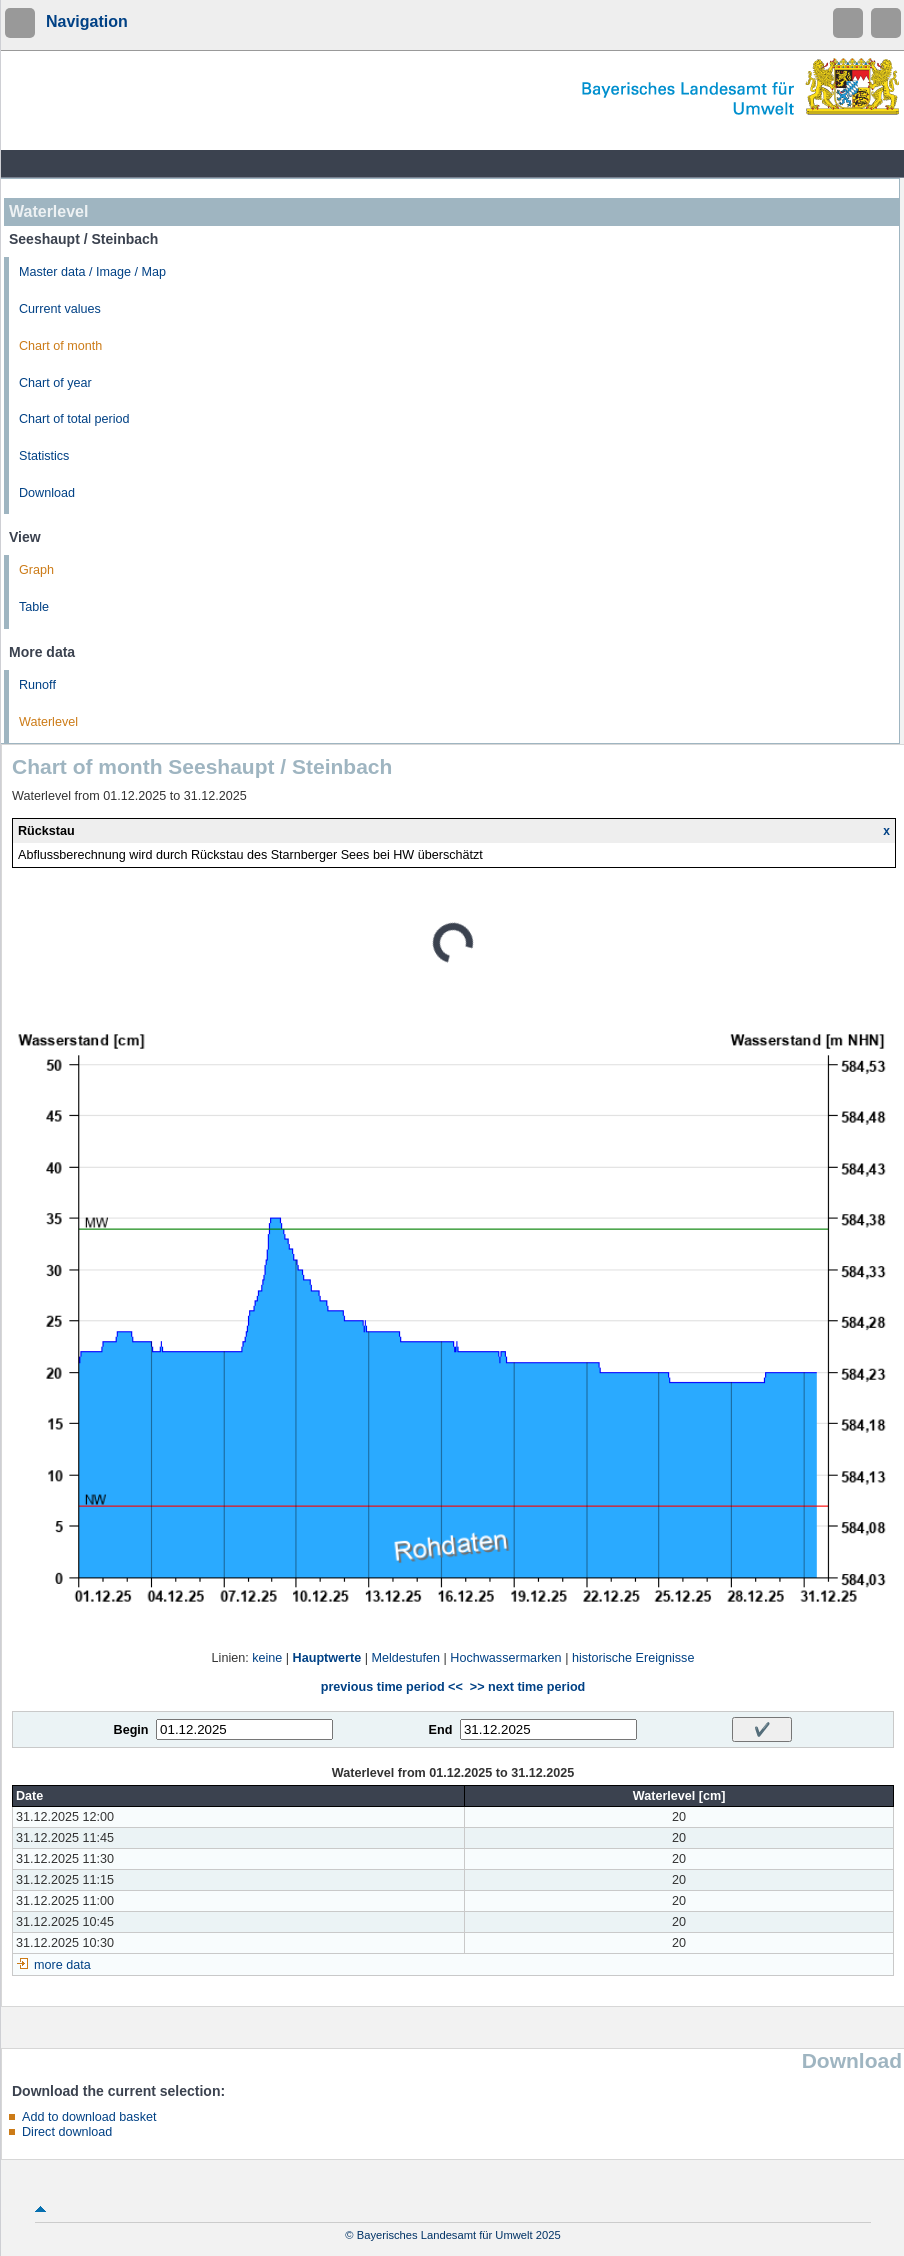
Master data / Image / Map (92, 272)
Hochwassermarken (505, 1658)
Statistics (44, 456)
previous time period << (392, 1687)
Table (34, 607)
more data (62, 1965)
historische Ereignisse (633, 1658)
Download (47, 493)
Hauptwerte (327, 1658)
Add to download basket (89, 2117)
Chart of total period (74, 419)
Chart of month (60, 346)
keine (267, 1658)
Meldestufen (405, 1658)
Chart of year (55, 383)
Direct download (67, 2132)
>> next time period (527, 1687)
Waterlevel (48, 722)
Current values (60, 309)
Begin (131, 1730)
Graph (36, 570)
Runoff (37, 685)
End (441, 1730)
